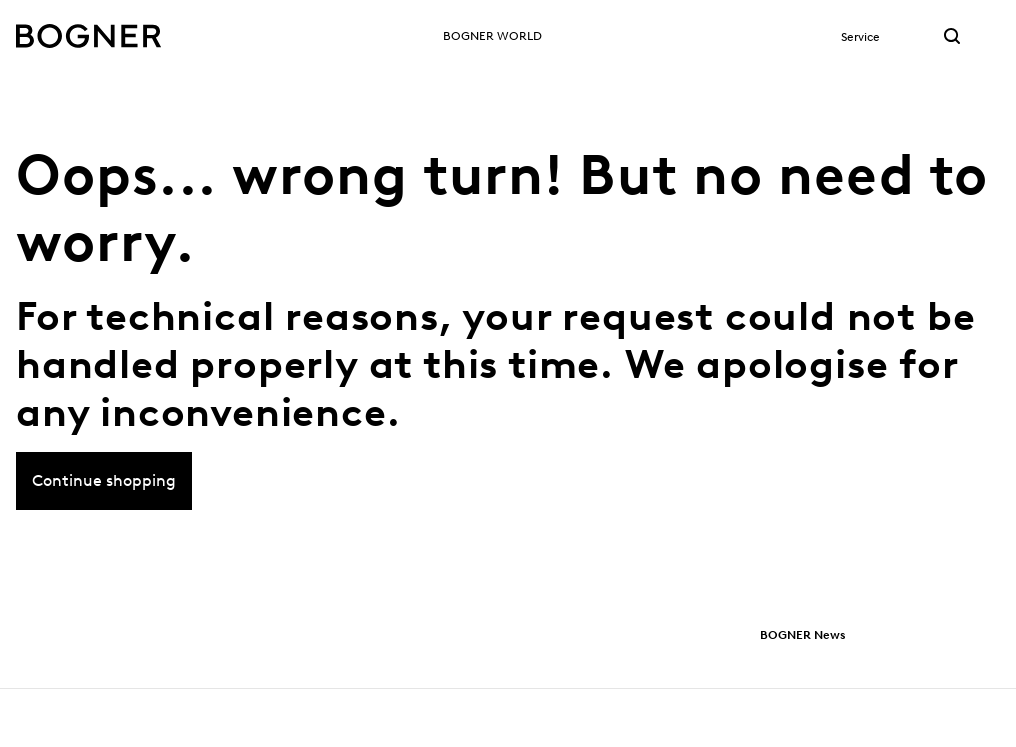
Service (860, 36)
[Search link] (952, 38)
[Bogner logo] (89, 36)
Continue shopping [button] (104, 490)
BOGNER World (492, 35)
